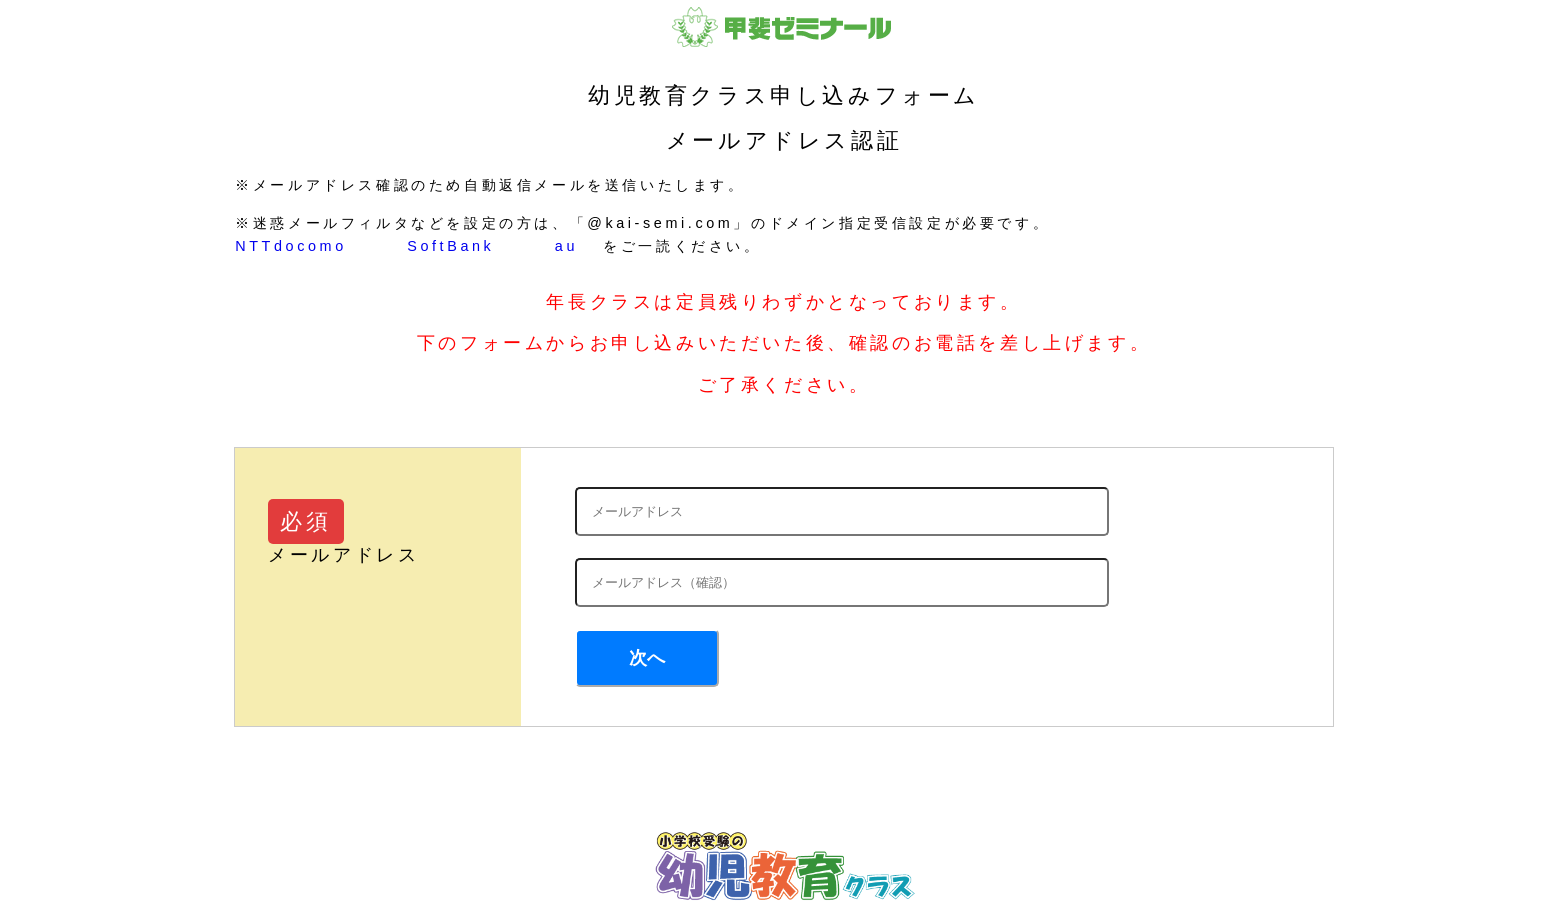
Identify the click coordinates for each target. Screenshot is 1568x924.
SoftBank (450, 246)
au (566, 246)
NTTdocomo (291, 246)
